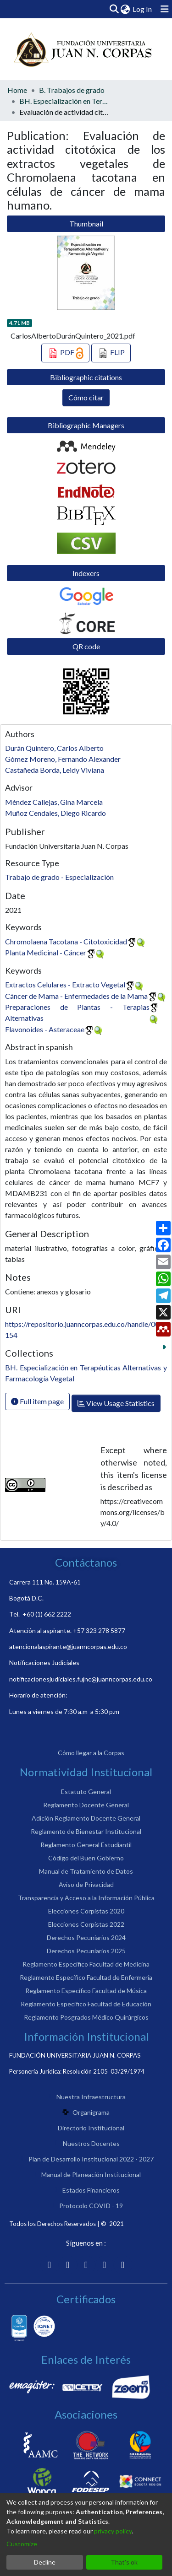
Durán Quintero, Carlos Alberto (54, 748)
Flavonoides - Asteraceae (44, 1029)
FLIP (111, 353)
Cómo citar (86, 397)
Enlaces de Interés (86, 2359)
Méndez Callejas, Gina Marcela (54, 802)
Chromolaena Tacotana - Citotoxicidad (66, 941)
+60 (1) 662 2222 (46, 1614)
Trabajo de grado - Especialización (59, 877)
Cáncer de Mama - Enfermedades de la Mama (76, 996)
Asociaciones (86, 2414)
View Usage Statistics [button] (116, 1403)
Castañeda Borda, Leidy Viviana (54, 769)
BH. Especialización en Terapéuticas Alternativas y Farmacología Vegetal (65, 101)
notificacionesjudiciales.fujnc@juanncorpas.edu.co (80, 1679)
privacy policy (113, 2531)
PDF (65, 353)
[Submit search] (114, 9)
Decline (44, 2562)
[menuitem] (125, 9)
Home (17, 90)
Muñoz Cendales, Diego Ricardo (55, 812)
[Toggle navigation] (164, 9)
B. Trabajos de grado (72, 90)
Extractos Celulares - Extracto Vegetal (65, 984)
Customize (21, 2544)
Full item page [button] (37, 1401)
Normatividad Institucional (86, 1771)
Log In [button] (143, 9)
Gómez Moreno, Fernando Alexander (63, 758)
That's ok (124, 2562)
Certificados (86, 2299)
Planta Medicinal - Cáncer (45, 952)
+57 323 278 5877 (99, 1630)
